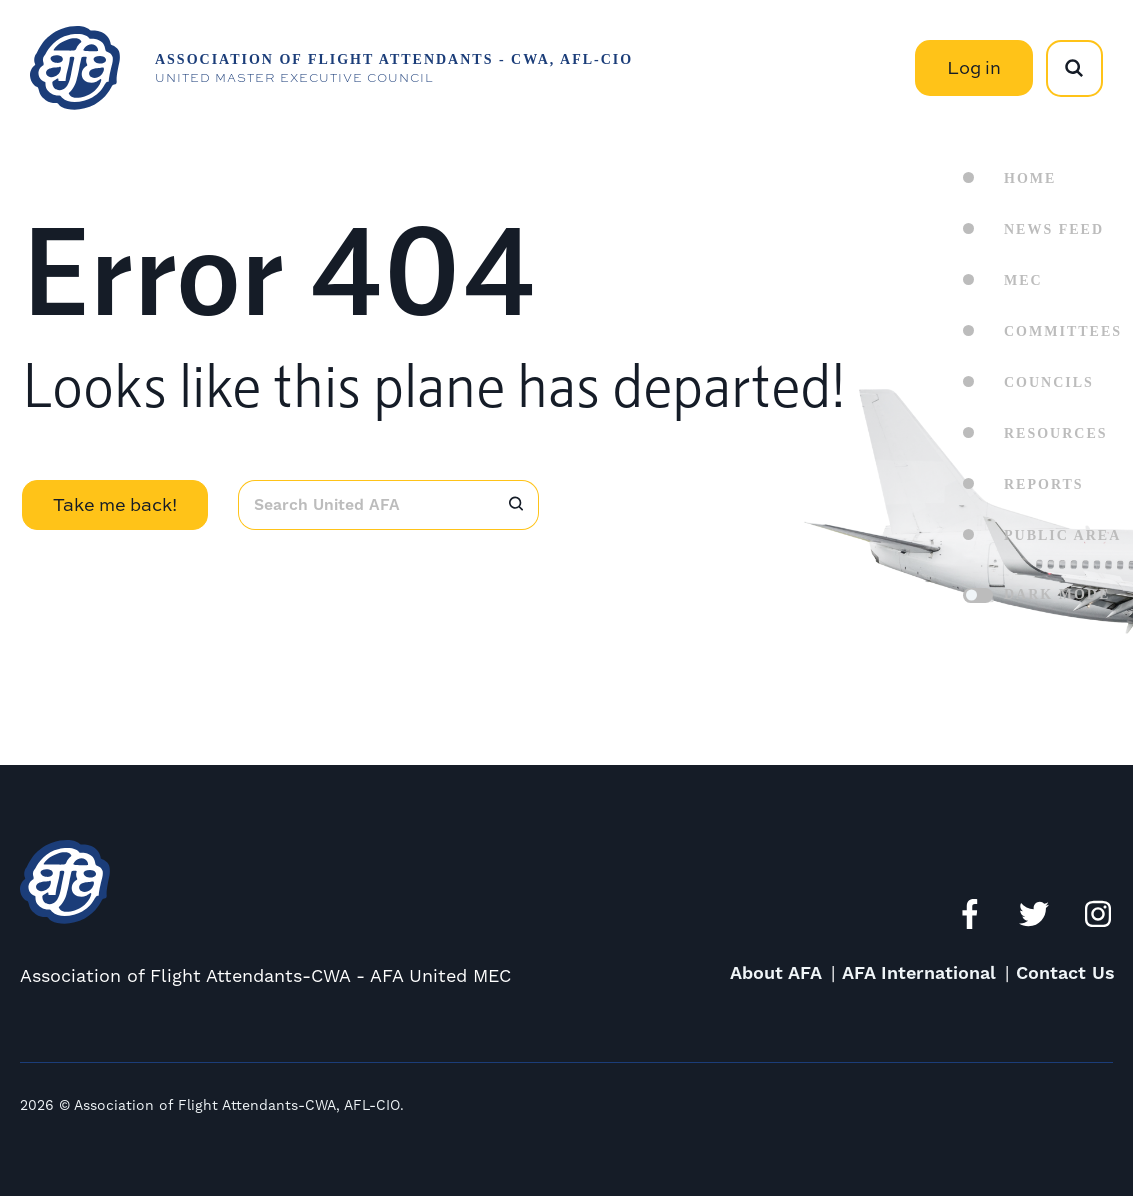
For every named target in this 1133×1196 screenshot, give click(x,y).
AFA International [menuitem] (919, 973)
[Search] (516, 505)
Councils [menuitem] (1049, 382)
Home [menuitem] (1030, 178)
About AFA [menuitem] (776, 973)
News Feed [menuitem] (1054, 229)
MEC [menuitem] (1023, 280)
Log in (974, 67)
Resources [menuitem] (1056, 433)
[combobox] (365, 505)
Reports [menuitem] (1044, 484)
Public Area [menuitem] (1062, 535)
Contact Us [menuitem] (1065, 973)
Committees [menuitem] (1063, 331)
